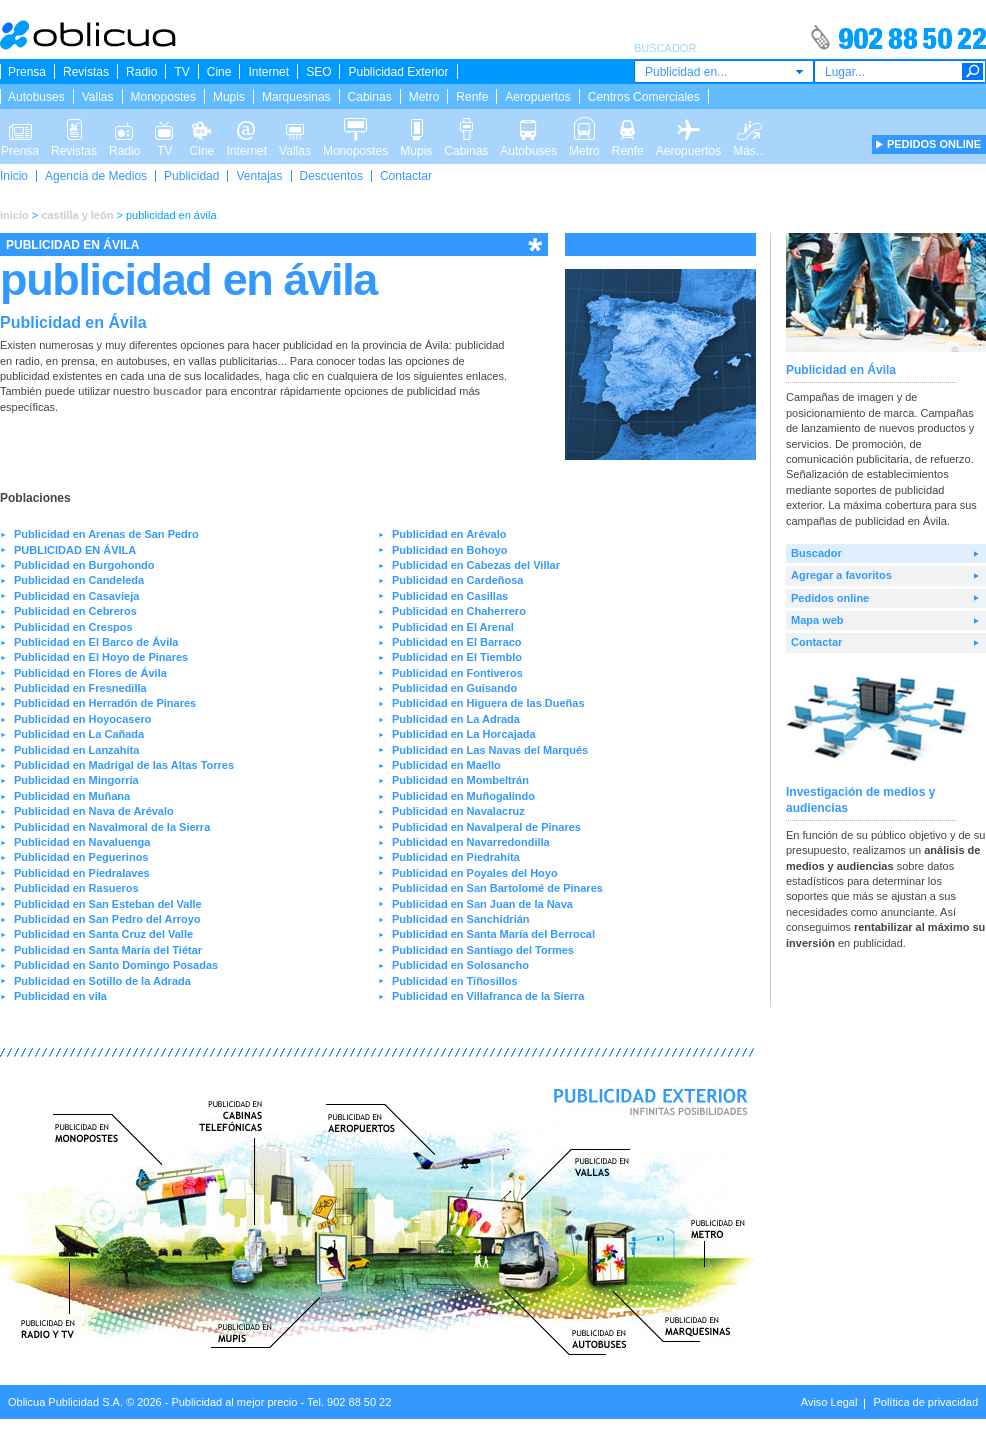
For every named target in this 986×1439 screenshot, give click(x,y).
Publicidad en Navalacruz (458, 811)
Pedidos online (830, 598)
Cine (219, 72)
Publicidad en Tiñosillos (455, 981)
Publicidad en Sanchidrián (461, 919)
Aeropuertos (537, 97)
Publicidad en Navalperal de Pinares (486, 827)
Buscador (816, 553)
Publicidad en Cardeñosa (457, 580)
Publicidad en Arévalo (449, 534)
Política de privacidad (925, 1402)
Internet (268, 72)
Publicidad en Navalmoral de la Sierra (112, 827)
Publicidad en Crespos (73, 627)
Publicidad (191, 176)
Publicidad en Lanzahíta (76, 750)
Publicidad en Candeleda (79, 580)
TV (181, 72)
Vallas (98, 97)
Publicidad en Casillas (450, 596)
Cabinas (370, 97)
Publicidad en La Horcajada (464, 734)
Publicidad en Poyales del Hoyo (475, 873)
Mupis (229, 97)
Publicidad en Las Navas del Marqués (490, 750)
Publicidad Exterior (398, 72)
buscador (178, 391)
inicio (14, 215)
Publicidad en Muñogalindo (463, 796)
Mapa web (817, 620)
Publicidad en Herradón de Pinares (105, 703)
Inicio (14, 176)
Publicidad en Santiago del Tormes (483, 950)
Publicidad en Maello (446, 765)
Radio (141, 72)
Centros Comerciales (644, 97)
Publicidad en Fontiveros (457, 673)
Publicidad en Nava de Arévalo (94, 811)
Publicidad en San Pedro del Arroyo (107, 919)
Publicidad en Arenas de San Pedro (106, 534)
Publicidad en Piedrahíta (456, 857)
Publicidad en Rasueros (76, 888)
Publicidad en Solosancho (460, 965)
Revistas (86, 72)
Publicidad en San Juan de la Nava (482, 904)
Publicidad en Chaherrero (459, 611)
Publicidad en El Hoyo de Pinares (101, 657)
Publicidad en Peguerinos (81, 857)
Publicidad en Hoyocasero (83, 719)
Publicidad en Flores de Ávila (90, 673)
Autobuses (36, 97)
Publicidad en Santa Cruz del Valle (103, 934)
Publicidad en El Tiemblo (457, 657)
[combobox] (724, 71)
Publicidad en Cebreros (75, 611)
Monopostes (163, 97)
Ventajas (259, 176)
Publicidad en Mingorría (76, 780)
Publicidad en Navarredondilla (471, 842)
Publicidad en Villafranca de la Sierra (488, 996)
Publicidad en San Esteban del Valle (108, 904)
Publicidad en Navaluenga (82, 842)
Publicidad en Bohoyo (450, 550)
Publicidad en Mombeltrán (460, 780)
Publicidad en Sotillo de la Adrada (102, 981)
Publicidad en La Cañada (79, 734)
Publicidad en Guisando (454, 688)
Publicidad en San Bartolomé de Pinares (497, 888)
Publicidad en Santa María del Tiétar (108, 950)
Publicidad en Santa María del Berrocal (493, 934)
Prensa (27, 72)
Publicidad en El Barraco (457, 642)
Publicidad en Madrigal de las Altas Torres (124, 765)
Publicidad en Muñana (72, 796)
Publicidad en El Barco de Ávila (96, 642)
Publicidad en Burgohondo (84, 565)
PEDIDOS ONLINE (934, 144)
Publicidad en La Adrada (456, 719)
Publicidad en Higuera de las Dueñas (488, 703)
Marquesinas (296, 97)
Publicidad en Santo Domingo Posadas (116, 965)
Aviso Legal (829, 1402)
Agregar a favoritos (841, 575)
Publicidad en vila (60, 996)
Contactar (406, 176)
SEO (318, 72)
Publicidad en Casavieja (76, 596)
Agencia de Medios (96, 176)
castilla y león (77, 215)
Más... (749, 128)
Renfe (472, 97)
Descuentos (331, 176)
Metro (424, 97)
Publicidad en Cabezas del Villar (476, 565)
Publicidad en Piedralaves (82, 873)
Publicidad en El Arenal (453, 627)
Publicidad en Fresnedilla (80, 688)
